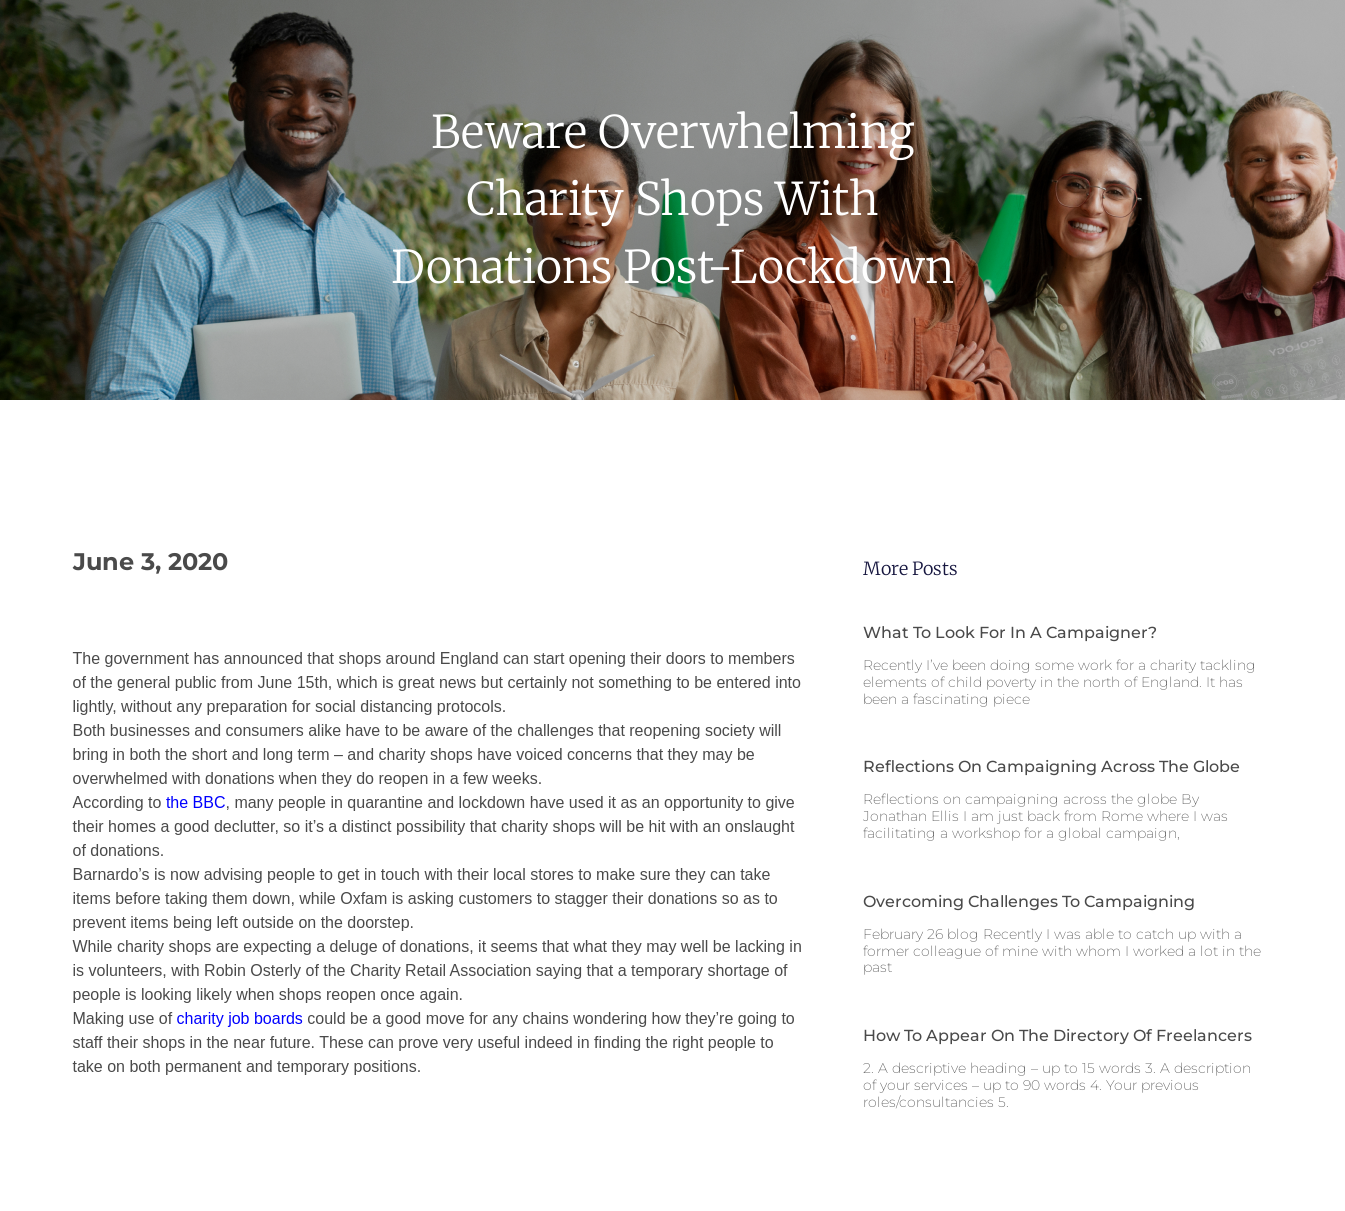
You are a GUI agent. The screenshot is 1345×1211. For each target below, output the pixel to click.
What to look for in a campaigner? (1010, 632)
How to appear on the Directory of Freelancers (1057, 1035)
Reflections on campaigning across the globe (1051, 766)
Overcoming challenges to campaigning (1029, 901)
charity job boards (240, 1018)
